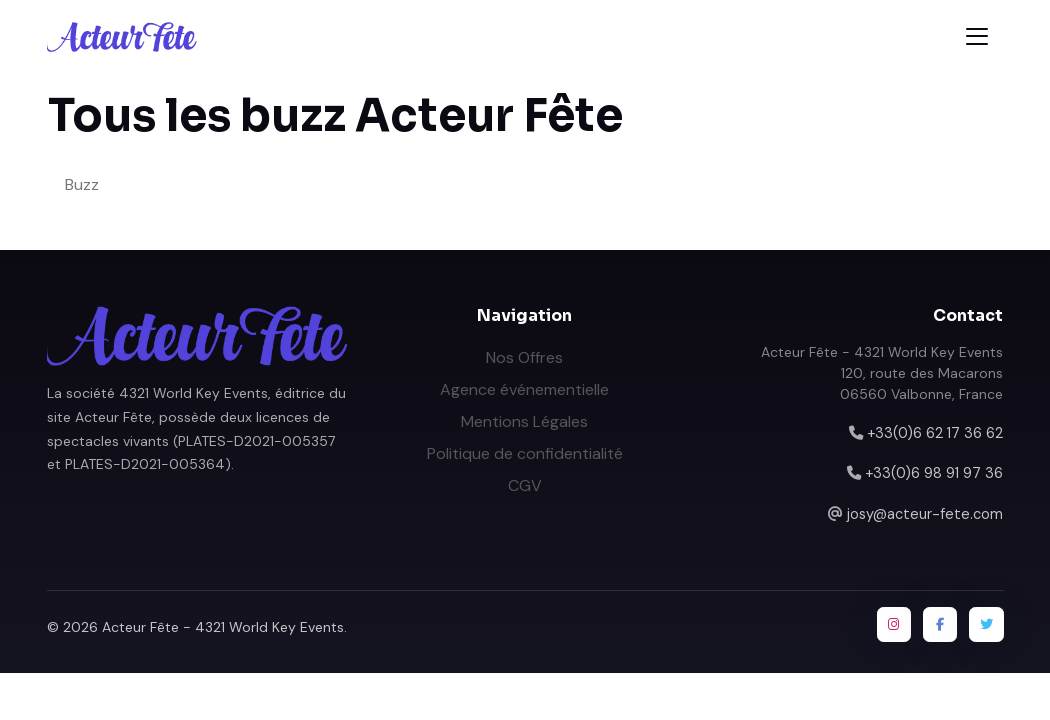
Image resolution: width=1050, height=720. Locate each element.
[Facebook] (940, 624)
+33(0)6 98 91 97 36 (934, 473)
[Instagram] (894, 624)
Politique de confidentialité (525, 453)
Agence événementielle (524, 389)
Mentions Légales (524, 421)
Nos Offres (524, 357)
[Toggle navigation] (977, 36)
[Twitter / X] (986, 624)
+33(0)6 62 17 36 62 (935, 433)
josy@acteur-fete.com (925, 514)
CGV (525, 485)
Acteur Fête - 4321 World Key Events (223, 627)
